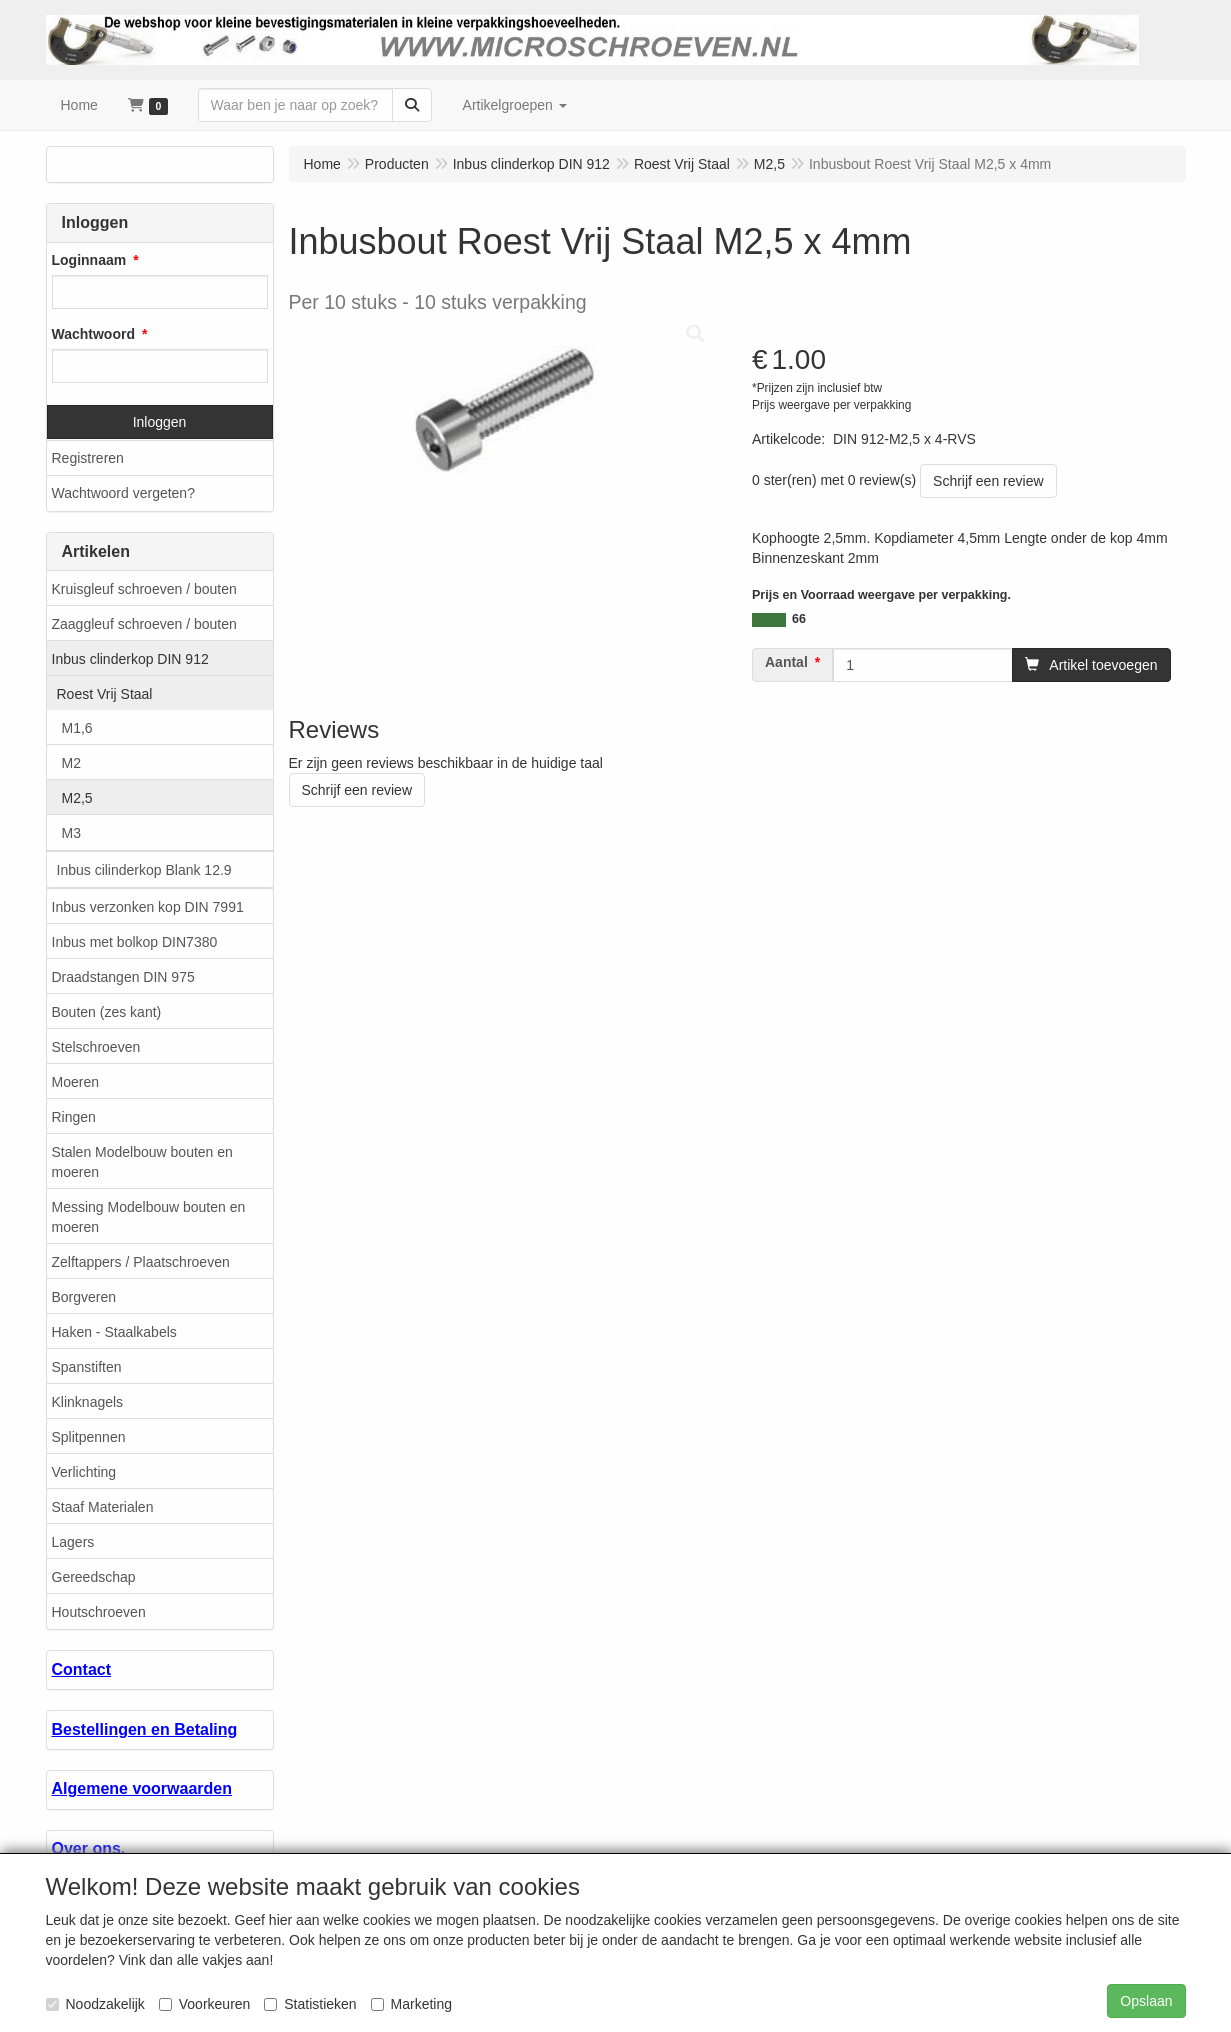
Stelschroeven (96, 1047)
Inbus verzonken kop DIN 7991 (148, 907)
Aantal (786, 662)
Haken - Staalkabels (114, 1332)
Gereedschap (94, 1577)
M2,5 (77, 798)
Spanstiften (87, 1367)
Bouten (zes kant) (107, 1012)
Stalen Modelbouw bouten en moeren (142, 1162)
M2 (71, 763)
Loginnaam (89, 260)
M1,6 (77, 728)
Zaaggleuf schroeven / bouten (144, 624)
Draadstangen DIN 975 (123, 977)
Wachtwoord (93, 334)
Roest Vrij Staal (105, 694)
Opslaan (1146, 2001)
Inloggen (160, 422)
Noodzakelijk (95, 2004)
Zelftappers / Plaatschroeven (141, 1262)
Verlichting (84, 1472)
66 (799, 619)
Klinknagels (88, 1402)
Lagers (73, 1542)
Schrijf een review (988, 481)
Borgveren (84, 1297)
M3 (71, 833)
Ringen (74, 1117)
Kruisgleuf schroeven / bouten (144, 589)
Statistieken (310, 2004)
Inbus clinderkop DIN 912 (130, 659)
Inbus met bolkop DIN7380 (135, 942)
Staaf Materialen (103, 1507)
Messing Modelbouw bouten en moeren (149, 1217)
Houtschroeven (99, 1612)
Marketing (411, 2004)
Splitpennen (89, 1437)
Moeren (75, 1082)
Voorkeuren (205, 2004)
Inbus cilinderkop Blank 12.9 (144, 870)
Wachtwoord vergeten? (123, 493)
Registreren (88, 458)
